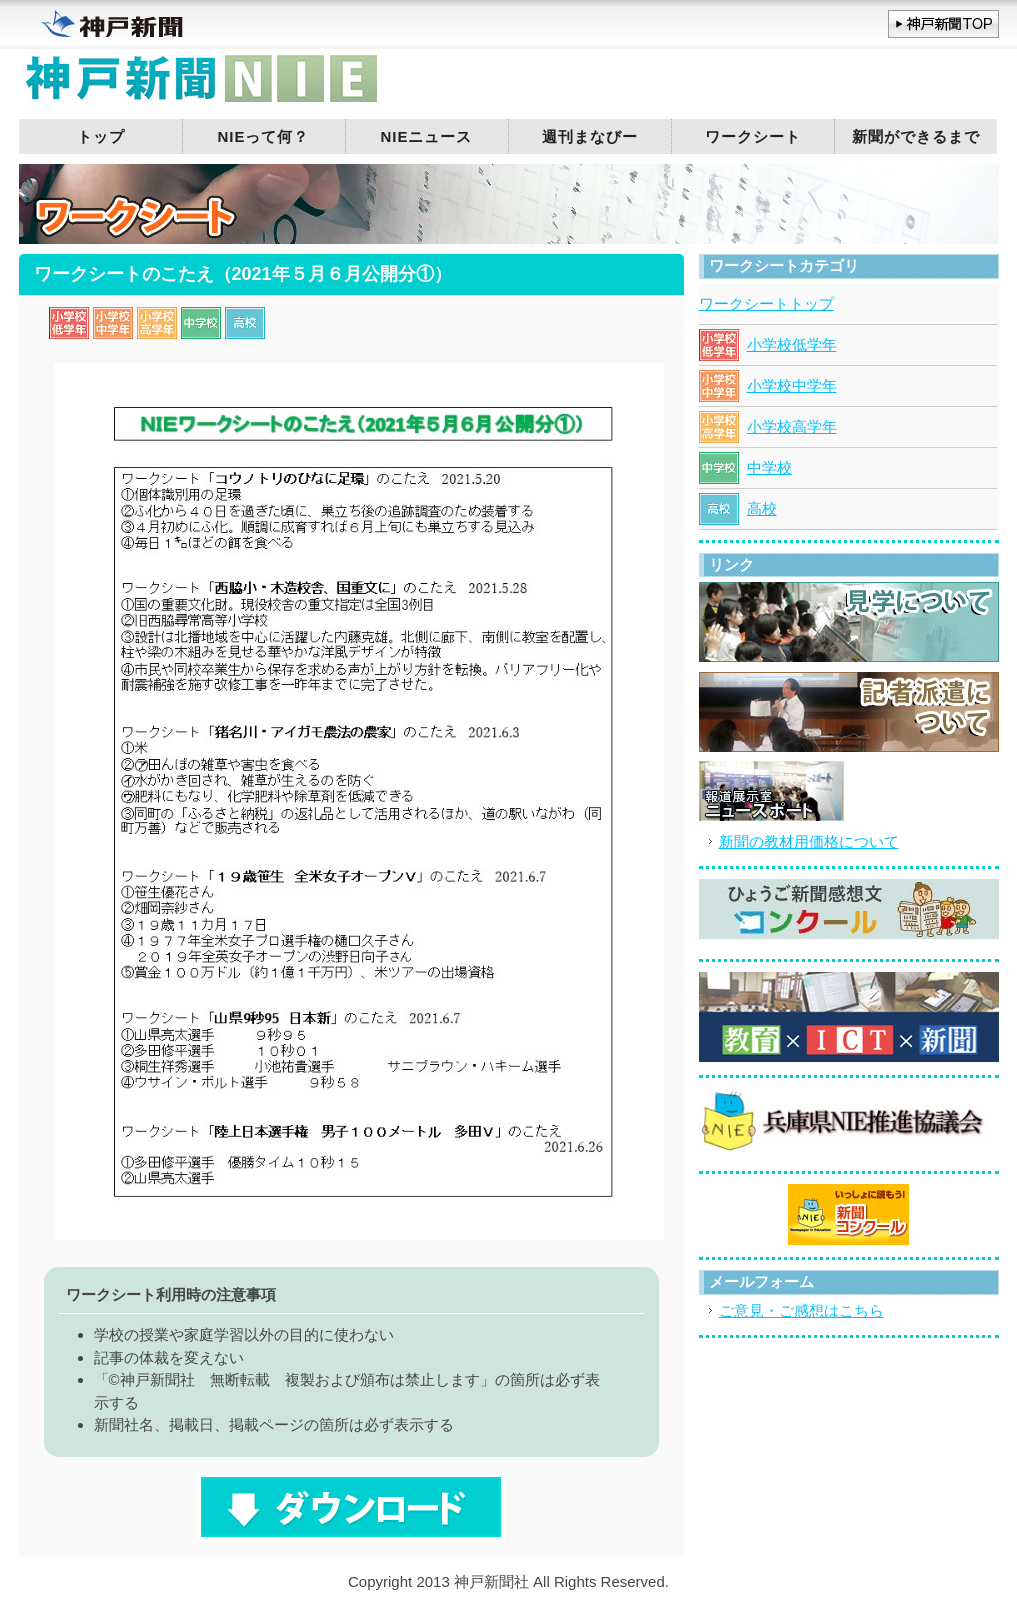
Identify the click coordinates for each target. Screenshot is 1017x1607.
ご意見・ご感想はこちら (801, 1310)
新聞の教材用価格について (809, 841)
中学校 (769, 467)
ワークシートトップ (766, 303)
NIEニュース (426, 136)
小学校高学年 (792, 426)
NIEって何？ (263, 136)
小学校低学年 (792, 344)
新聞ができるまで (916, 136)
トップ (101, 136)
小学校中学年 (792, 385)
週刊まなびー (590, 136)
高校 (762, 508)
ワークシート (753, 136)
